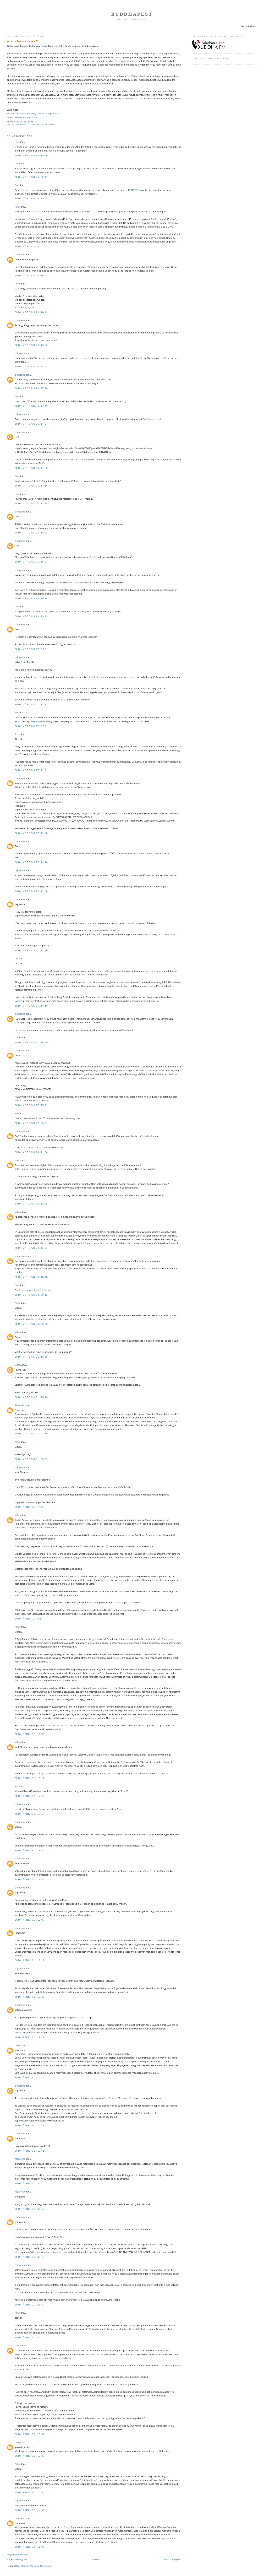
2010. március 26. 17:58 (31, 503)
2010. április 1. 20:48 (29, 2257)
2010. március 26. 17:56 (31, 485)
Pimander (20, 1405)
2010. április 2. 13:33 (29, 2456)
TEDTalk (135, 190)
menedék (50, 125)
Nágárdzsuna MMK (41, 721)
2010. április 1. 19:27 (29, 2077)
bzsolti (18, 2045)
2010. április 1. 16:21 (29, 1778)
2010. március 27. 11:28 (31, 833)
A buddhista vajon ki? (22, 41)
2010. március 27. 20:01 (31, 1123)
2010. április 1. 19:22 (29, 1997)
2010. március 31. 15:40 (31, 1397)
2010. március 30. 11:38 (31, 1203)
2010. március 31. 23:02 (31, 1459)
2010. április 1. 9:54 (29, 1618)
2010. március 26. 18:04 (31, 561)
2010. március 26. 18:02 (31, 532)
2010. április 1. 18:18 (29, 1814)
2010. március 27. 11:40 (31, 862)
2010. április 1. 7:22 (29, 1507)
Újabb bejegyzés (173, 2559)
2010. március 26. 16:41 (31, 275)
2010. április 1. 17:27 (29, 1796)
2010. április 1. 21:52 (29, 2304)
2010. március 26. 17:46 (31, 406)
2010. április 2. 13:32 (29, 2434)
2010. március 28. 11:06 (31, 1152)
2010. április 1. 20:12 (29, 2183)
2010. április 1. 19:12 (29, 1960)
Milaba (18, 1160)
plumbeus (20, 254)
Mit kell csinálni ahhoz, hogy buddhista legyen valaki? (34, 113)
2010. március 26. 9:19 (30, 246)
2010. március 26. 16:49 (31, 312)
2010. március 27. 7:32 (30, 649)
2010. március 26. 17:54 (31, 424)
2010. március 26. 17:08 (31, 366)
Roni (17, 142)
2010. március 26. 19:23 (31, 616)
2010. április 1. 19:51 (29, 2151)
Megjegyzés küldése (17, 2554)
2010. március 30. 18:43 (31, 1277)
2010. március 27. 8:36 (30, 726)
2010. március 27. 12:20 (31, 950)
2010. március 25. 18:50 (31, 155)
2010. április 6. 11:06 (29, 2547)
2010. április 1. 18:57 (29, 1879)
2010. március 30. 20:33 (31, 1324)
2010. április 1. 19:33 (29, 2125)
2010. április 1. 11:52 (29, 1734)
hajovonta (20, 353)
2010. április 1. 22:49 (29, 2337)
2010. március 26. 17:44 (31, 388)
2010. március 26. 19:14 (31, 598)
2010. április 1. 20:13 (29, 2209)
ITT (43, 1118)
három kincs (36, 125)
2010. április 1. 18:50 (29, 1850)
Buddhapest (132, 14)
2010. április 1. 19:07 (29, 1920)
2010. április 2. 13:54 (29, 2492)
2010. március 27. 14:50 (31, 1042)
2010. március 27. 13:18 (31, 1006)
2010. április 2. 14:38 (29, 2510)
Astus (17, 163)
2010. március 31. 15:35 (31, 1356)
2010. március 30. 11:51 (31, 1248)
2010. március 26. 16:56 (31, 345)
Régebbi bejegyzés (17, 2559)
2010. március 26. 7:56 (30, 198)
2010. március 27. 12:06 (31, 891)
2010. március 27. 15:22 (31, 1105)
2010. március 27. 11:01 (31, 770)
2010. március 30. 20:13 (31, 1295)
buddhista (22, 125)
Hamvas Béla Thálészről (37, 1290)
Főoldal (95, 2559)
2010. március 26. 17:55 (31, 468)
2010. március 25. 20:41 (31, 177)
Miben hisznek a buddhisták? (22, 117)
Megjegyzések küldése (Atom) (36, 2566)
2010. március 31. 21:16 (31, 1433)
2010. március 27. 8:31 (30, 704)
